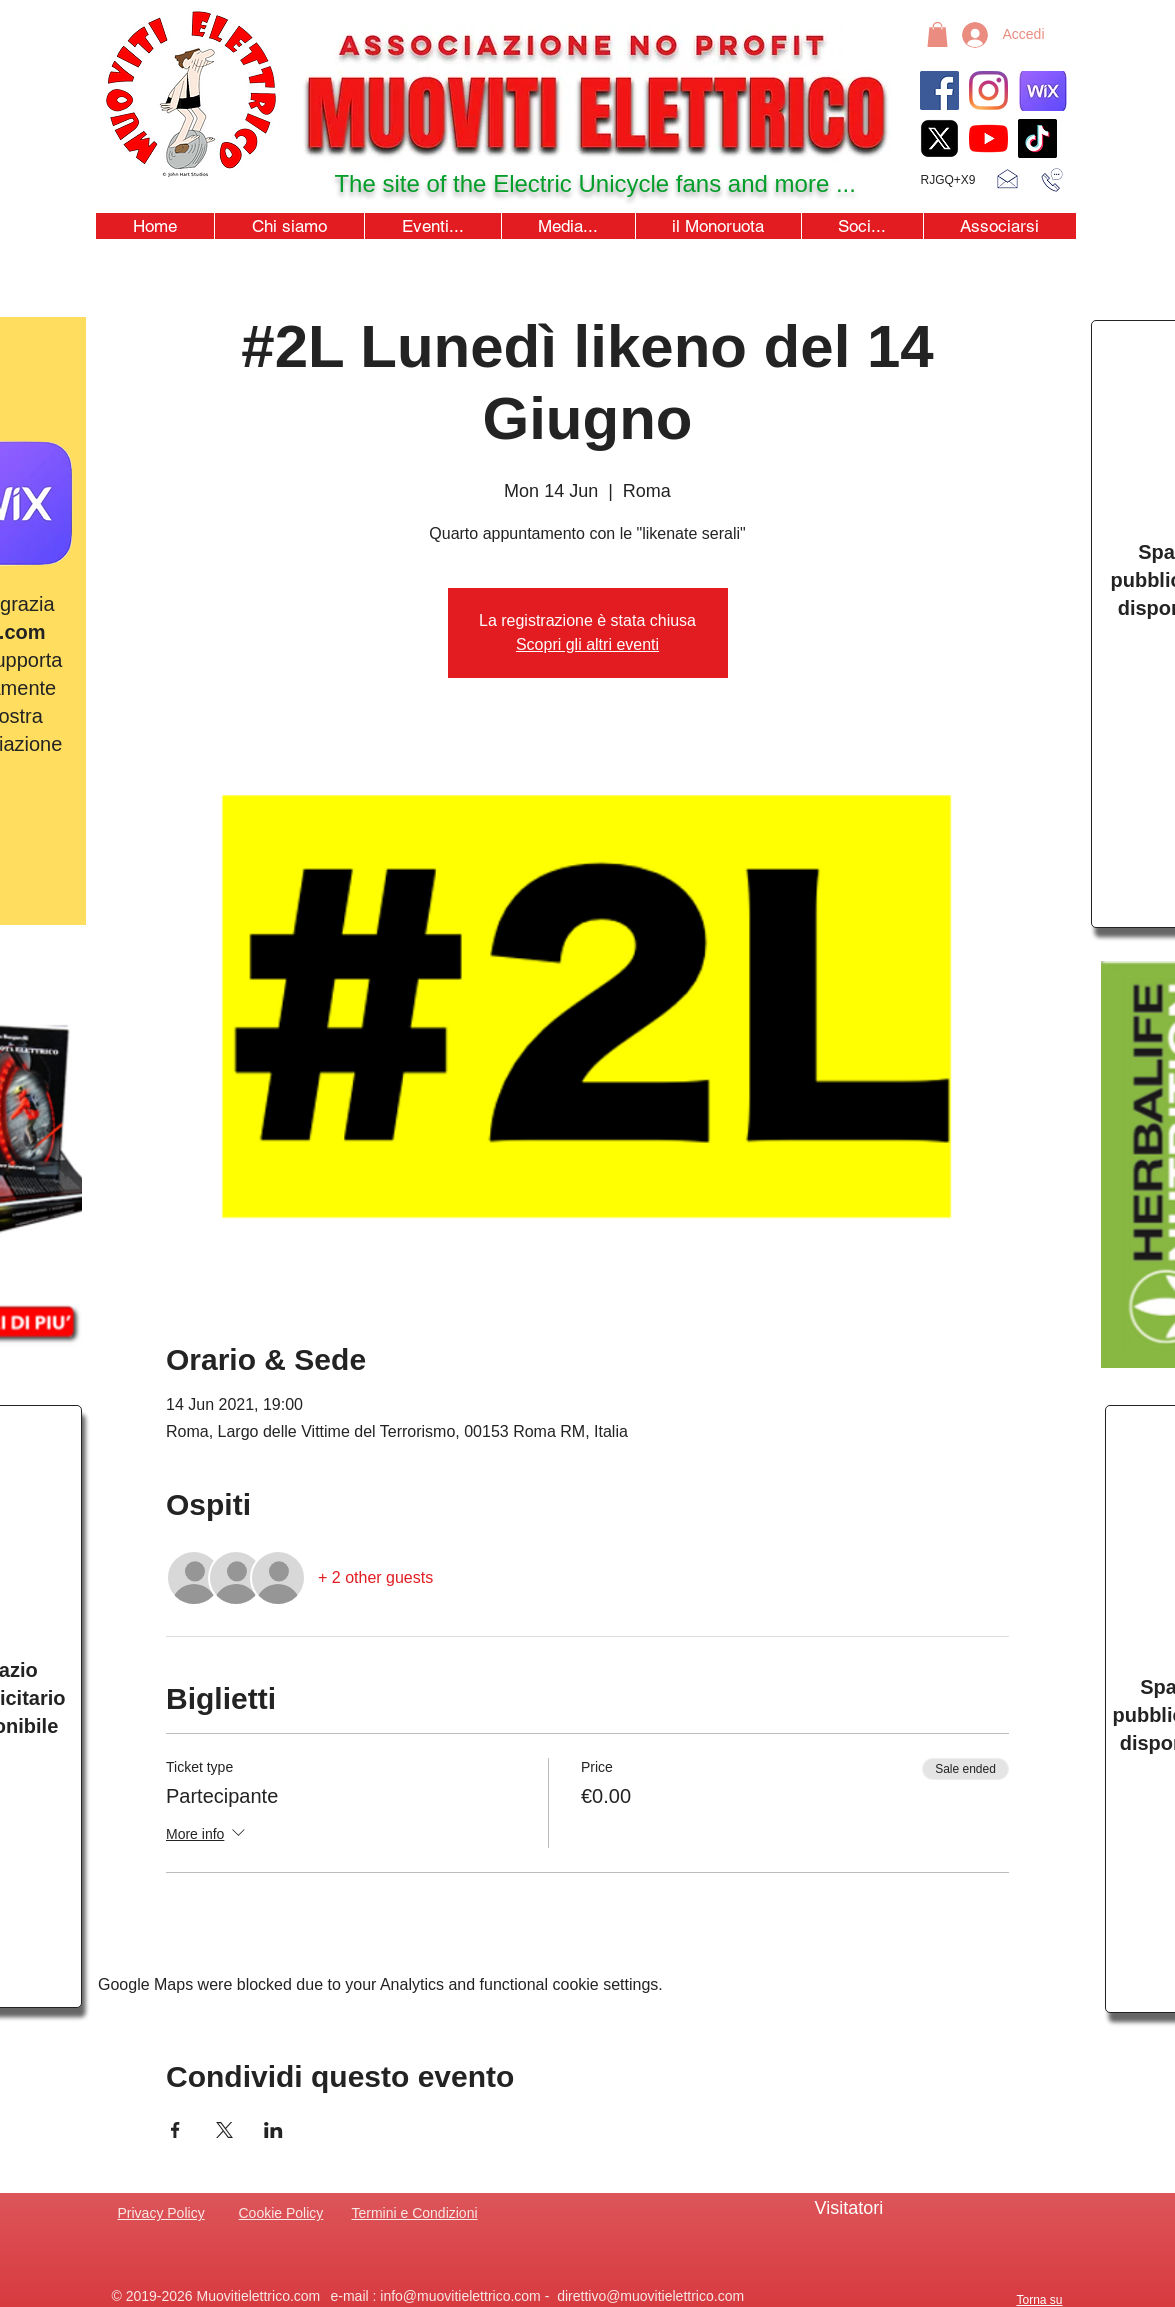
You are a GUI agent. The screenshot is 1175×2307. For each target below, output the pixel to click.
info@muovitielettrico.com (460, 2296)
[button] (937, 34)
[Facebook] (939, 90)
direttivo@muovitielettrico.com (650, 2296)
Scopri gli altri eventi (587, 644)
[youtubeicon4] (988, 138)
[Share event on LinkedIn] (273, 2130)
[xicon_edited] (939, 138)
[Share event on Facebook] (175, 2130)
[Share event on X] (224, 2130)
